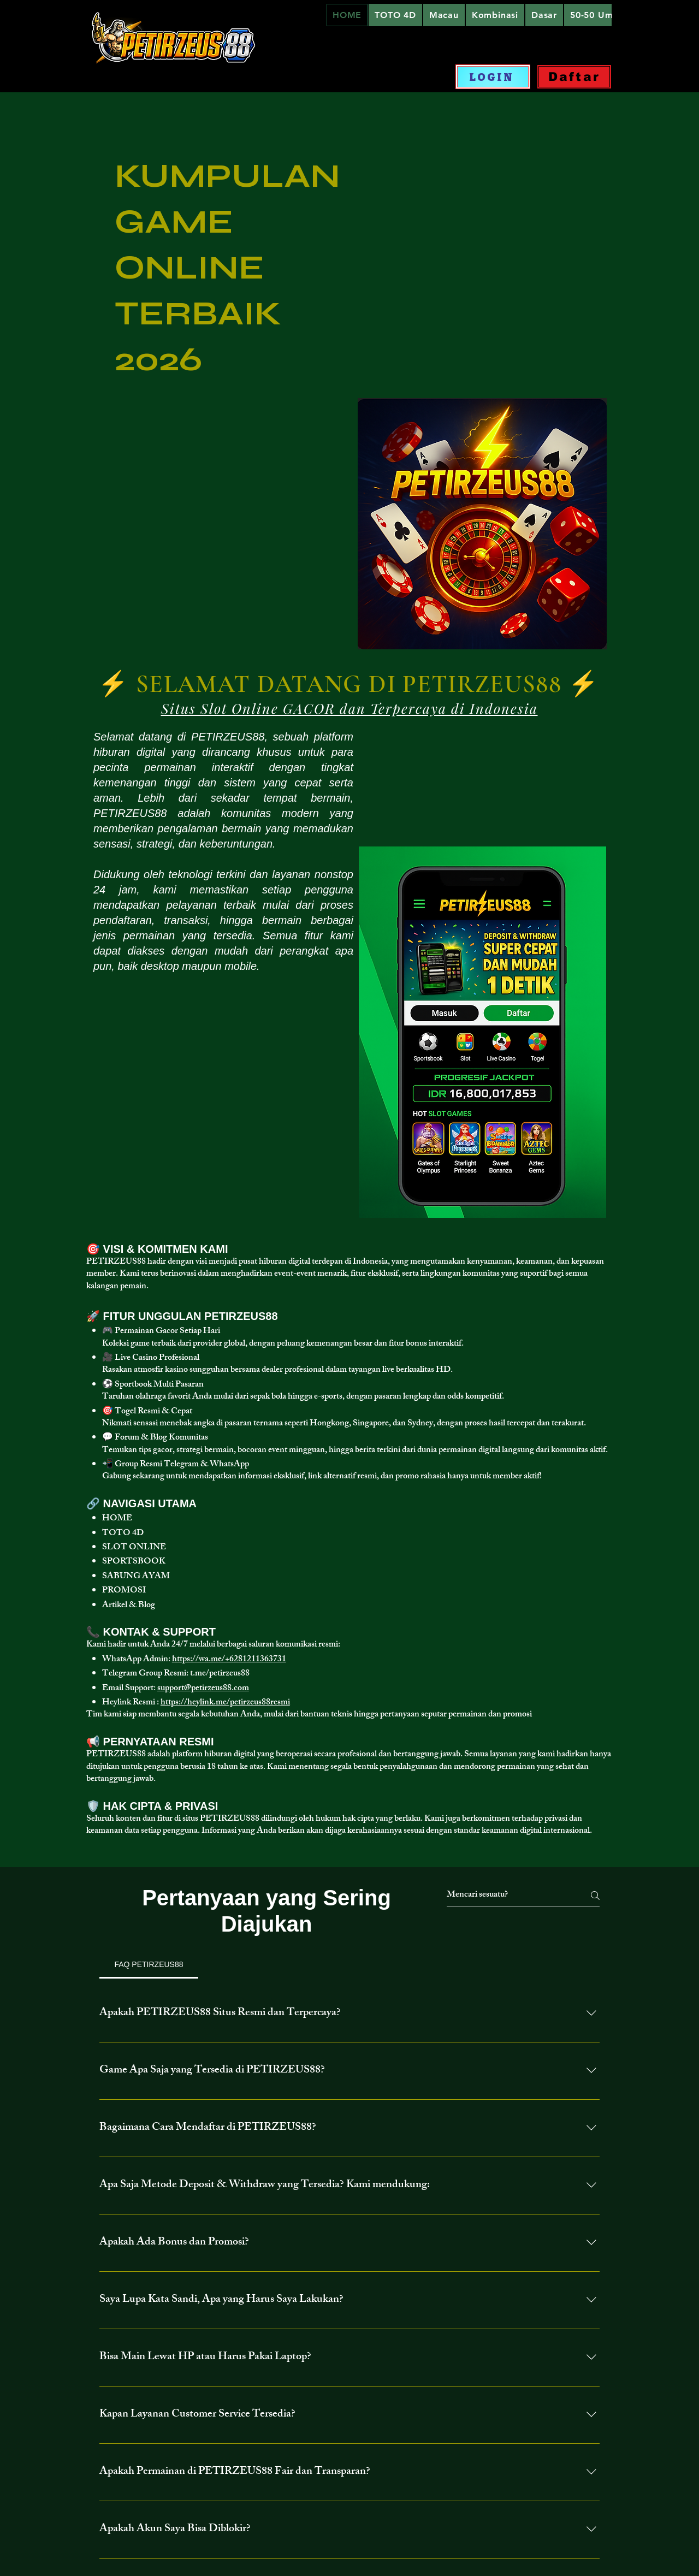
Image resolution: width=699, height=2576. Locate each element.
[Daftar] (574, 76)
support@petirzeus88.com (203, 1689)
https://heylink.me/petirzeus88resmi (225, 1703)
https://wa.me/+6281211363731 (229, 1660)
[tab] (148, 1964)
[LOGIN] (492, 76)
